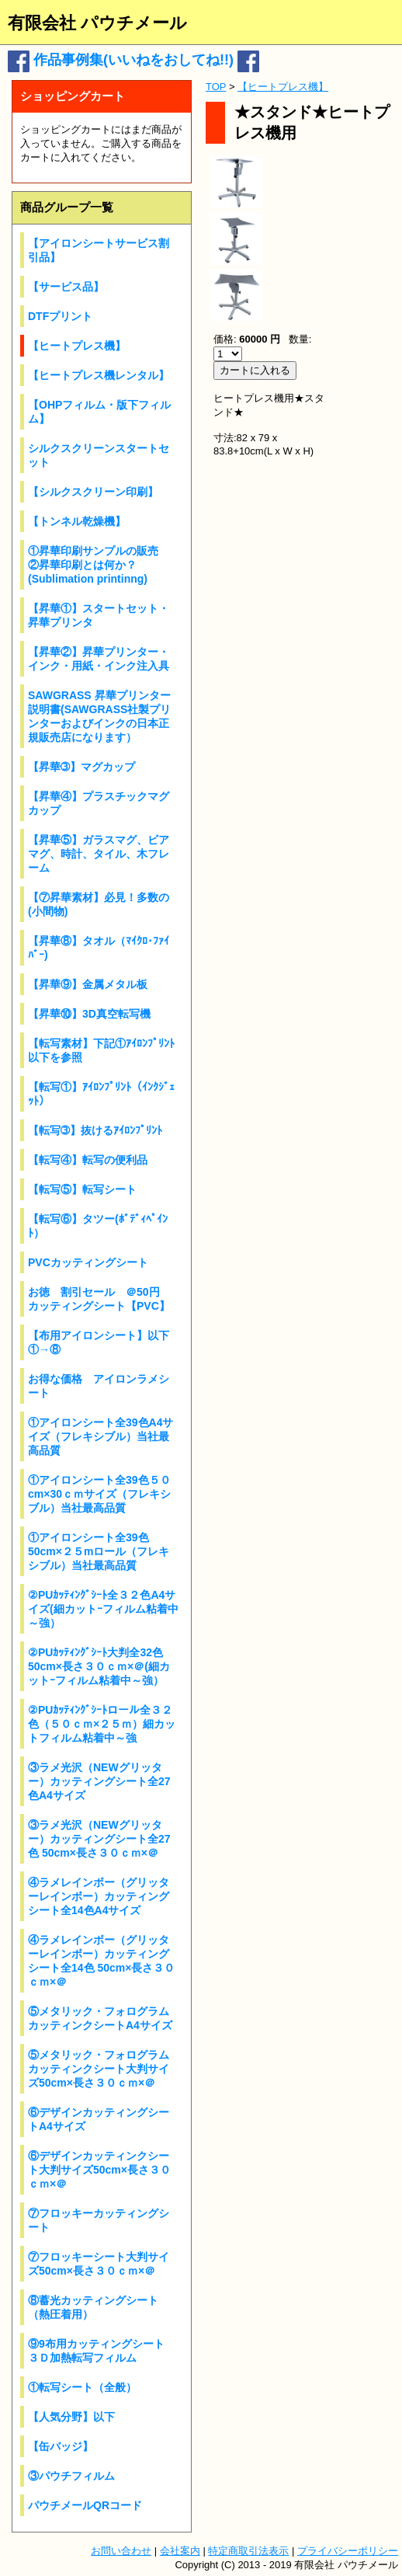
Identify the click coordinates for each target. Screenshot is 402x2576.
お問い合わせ (121, 2551)
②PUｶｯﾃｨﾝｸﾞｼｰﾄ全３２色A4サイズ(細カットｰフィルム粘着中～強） (103, 1609)
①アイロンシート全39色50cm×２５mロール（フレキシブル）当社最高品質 (98, 1551)
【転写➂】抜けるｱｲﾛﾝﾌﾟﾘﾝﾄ (95, 1130)
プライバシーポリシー (347, 2551)
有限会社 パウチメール (97, 23)
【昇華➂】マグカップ (81, 767)
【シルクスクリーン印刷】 (93, 492)
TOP (216, 86)
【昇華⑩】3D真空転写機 (89, 1014)
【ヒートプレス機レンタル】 (98, 375)
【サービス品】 (66, 286)
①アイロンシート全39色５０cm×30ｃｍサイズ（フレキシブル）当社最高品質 (99, 1494)
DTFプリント (60, 316)
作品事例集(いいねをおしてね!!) (133, 60)
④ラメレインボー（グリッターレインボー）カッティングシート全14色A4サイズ (98, 1896)
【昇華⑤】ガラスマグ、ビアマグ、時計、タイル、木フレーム (98, 854)
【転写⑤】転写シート (82, 1189)
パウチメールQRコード (85, 2505)
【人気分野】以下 (71, 2417)
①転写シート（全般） (82, 2387)
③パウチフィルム (71, 2476)
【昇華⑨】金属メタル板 (87, 984)
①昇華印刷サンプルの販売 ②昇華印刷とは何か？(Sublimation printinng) (98, 565)
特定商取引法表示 (248, 2551)
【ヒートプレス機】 (77, 345)
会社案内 (180, 2551)
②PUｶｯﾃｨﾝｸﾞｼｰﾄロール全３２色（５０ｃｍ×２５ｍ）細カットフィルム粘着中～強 (101, 1724)
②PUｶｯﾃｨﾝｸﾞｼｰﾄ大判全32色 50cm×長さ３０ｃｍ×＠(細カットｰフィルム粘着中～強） (99, 1666)
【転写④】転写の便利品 (87, 1160)
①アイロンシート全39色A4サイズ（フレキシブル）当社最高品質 (100, 1436)
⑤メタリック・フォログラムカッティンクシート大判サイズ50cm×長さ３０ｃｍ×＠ (98, 2069)
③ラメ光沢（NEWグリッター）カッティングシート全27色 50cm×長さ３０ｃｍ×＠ (99, 1839)
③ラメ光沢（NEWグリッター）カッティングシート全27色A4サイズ (99, 1781)
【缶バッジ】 (60, 2446)
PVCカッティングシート (88, 1262)
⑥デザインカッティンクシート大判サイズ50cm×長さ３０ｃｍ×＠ (99, 2170)
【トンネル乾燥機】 (77, 521)
